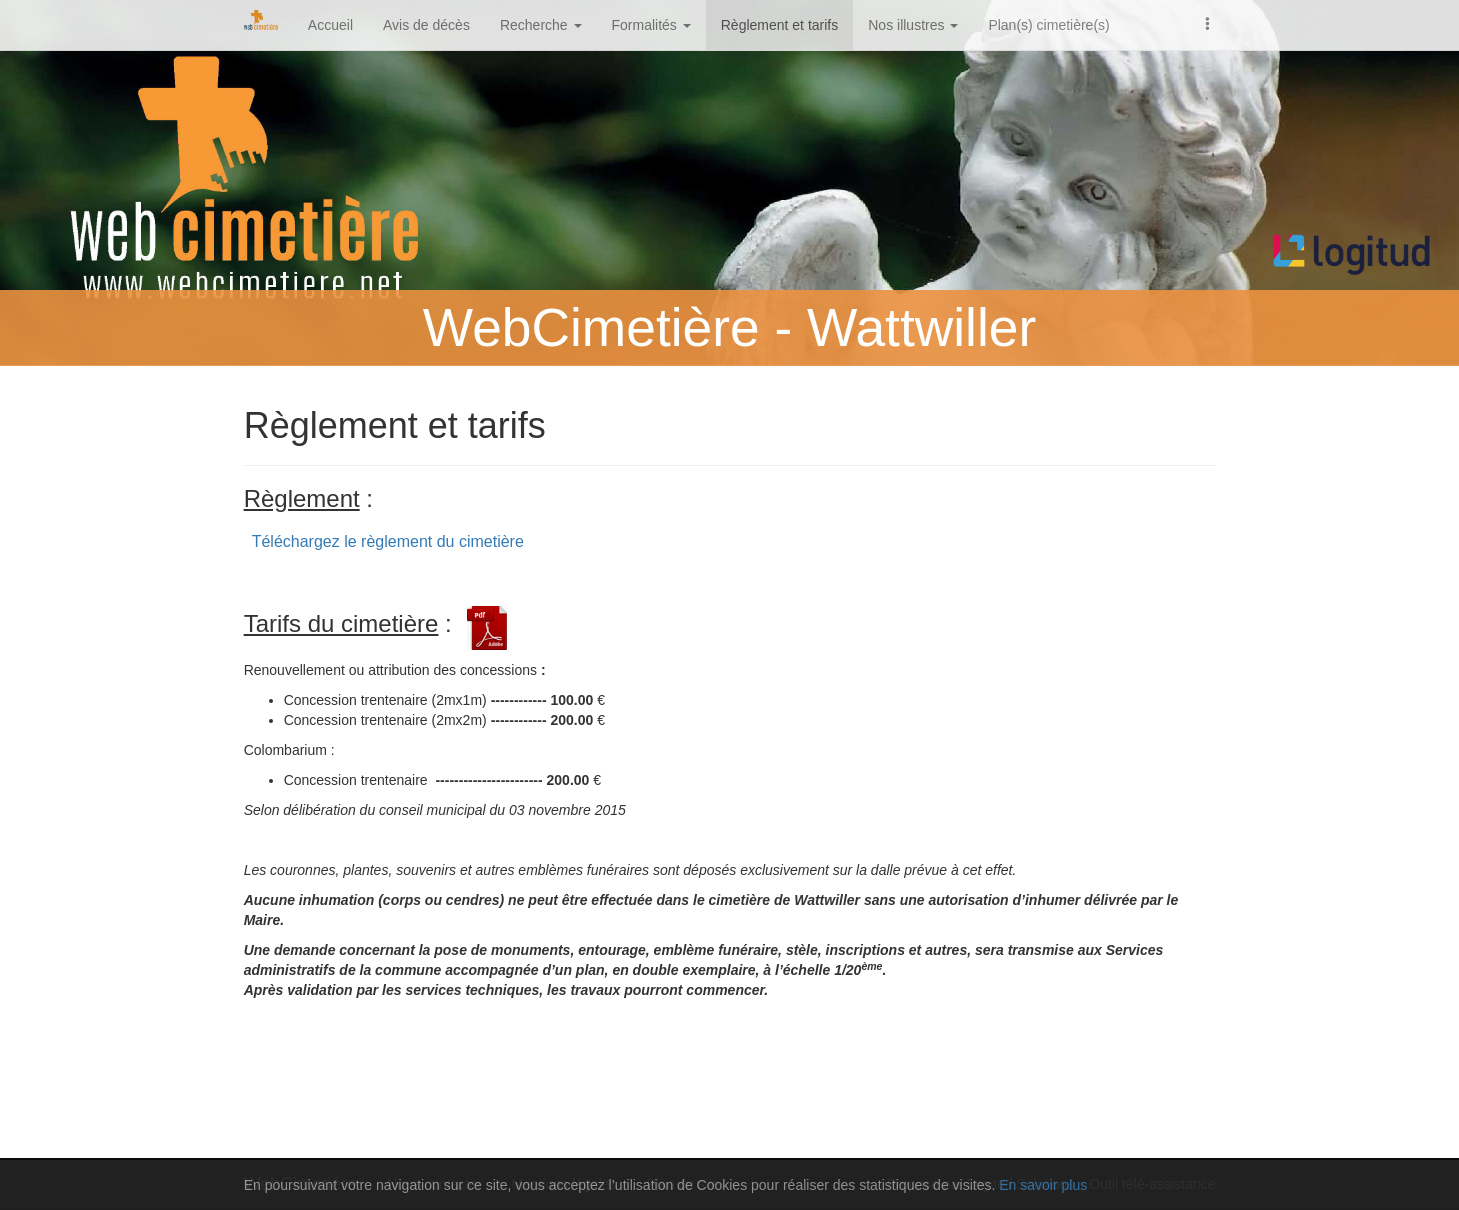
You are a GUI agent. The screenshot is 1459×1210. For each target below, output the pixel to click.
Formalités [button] (651, 25)
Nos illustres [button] (913, 25)
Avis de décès (426, 25)
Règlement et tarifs (780, 25)
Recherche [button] (541, 25)
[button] (1208, 22)
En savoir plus (1043, 1185)
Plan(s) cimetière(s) (1048, 25)
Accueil (330, 25)
